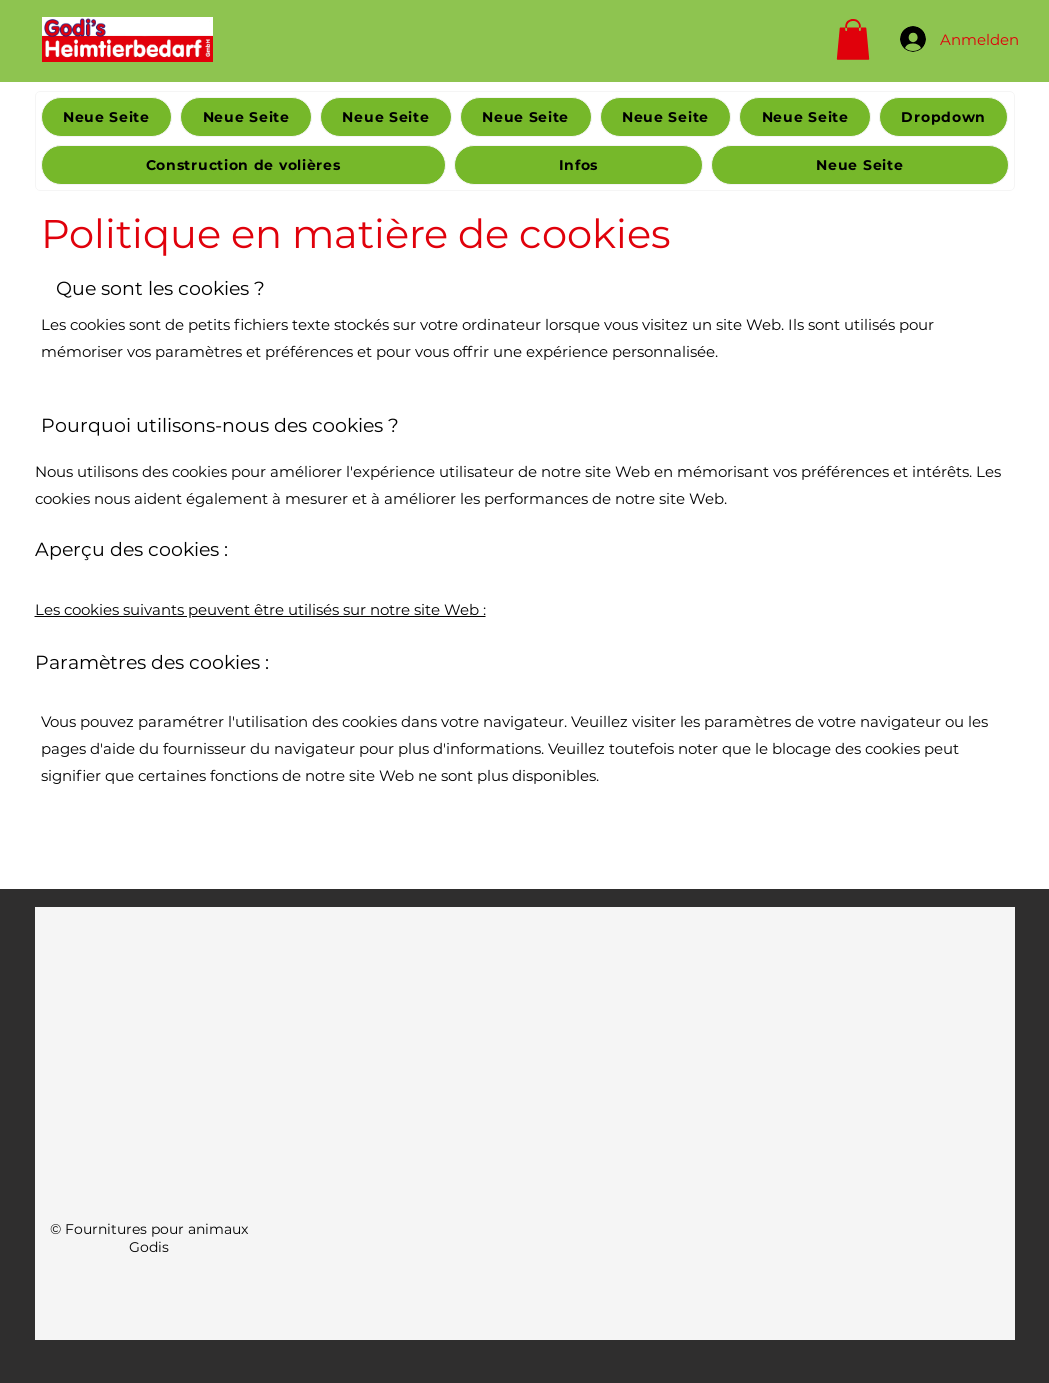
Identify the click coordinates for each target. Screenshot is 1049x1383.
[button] (853, 39)
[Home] (127, 39)
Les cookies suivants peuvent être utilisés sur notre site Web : (260, 609)
